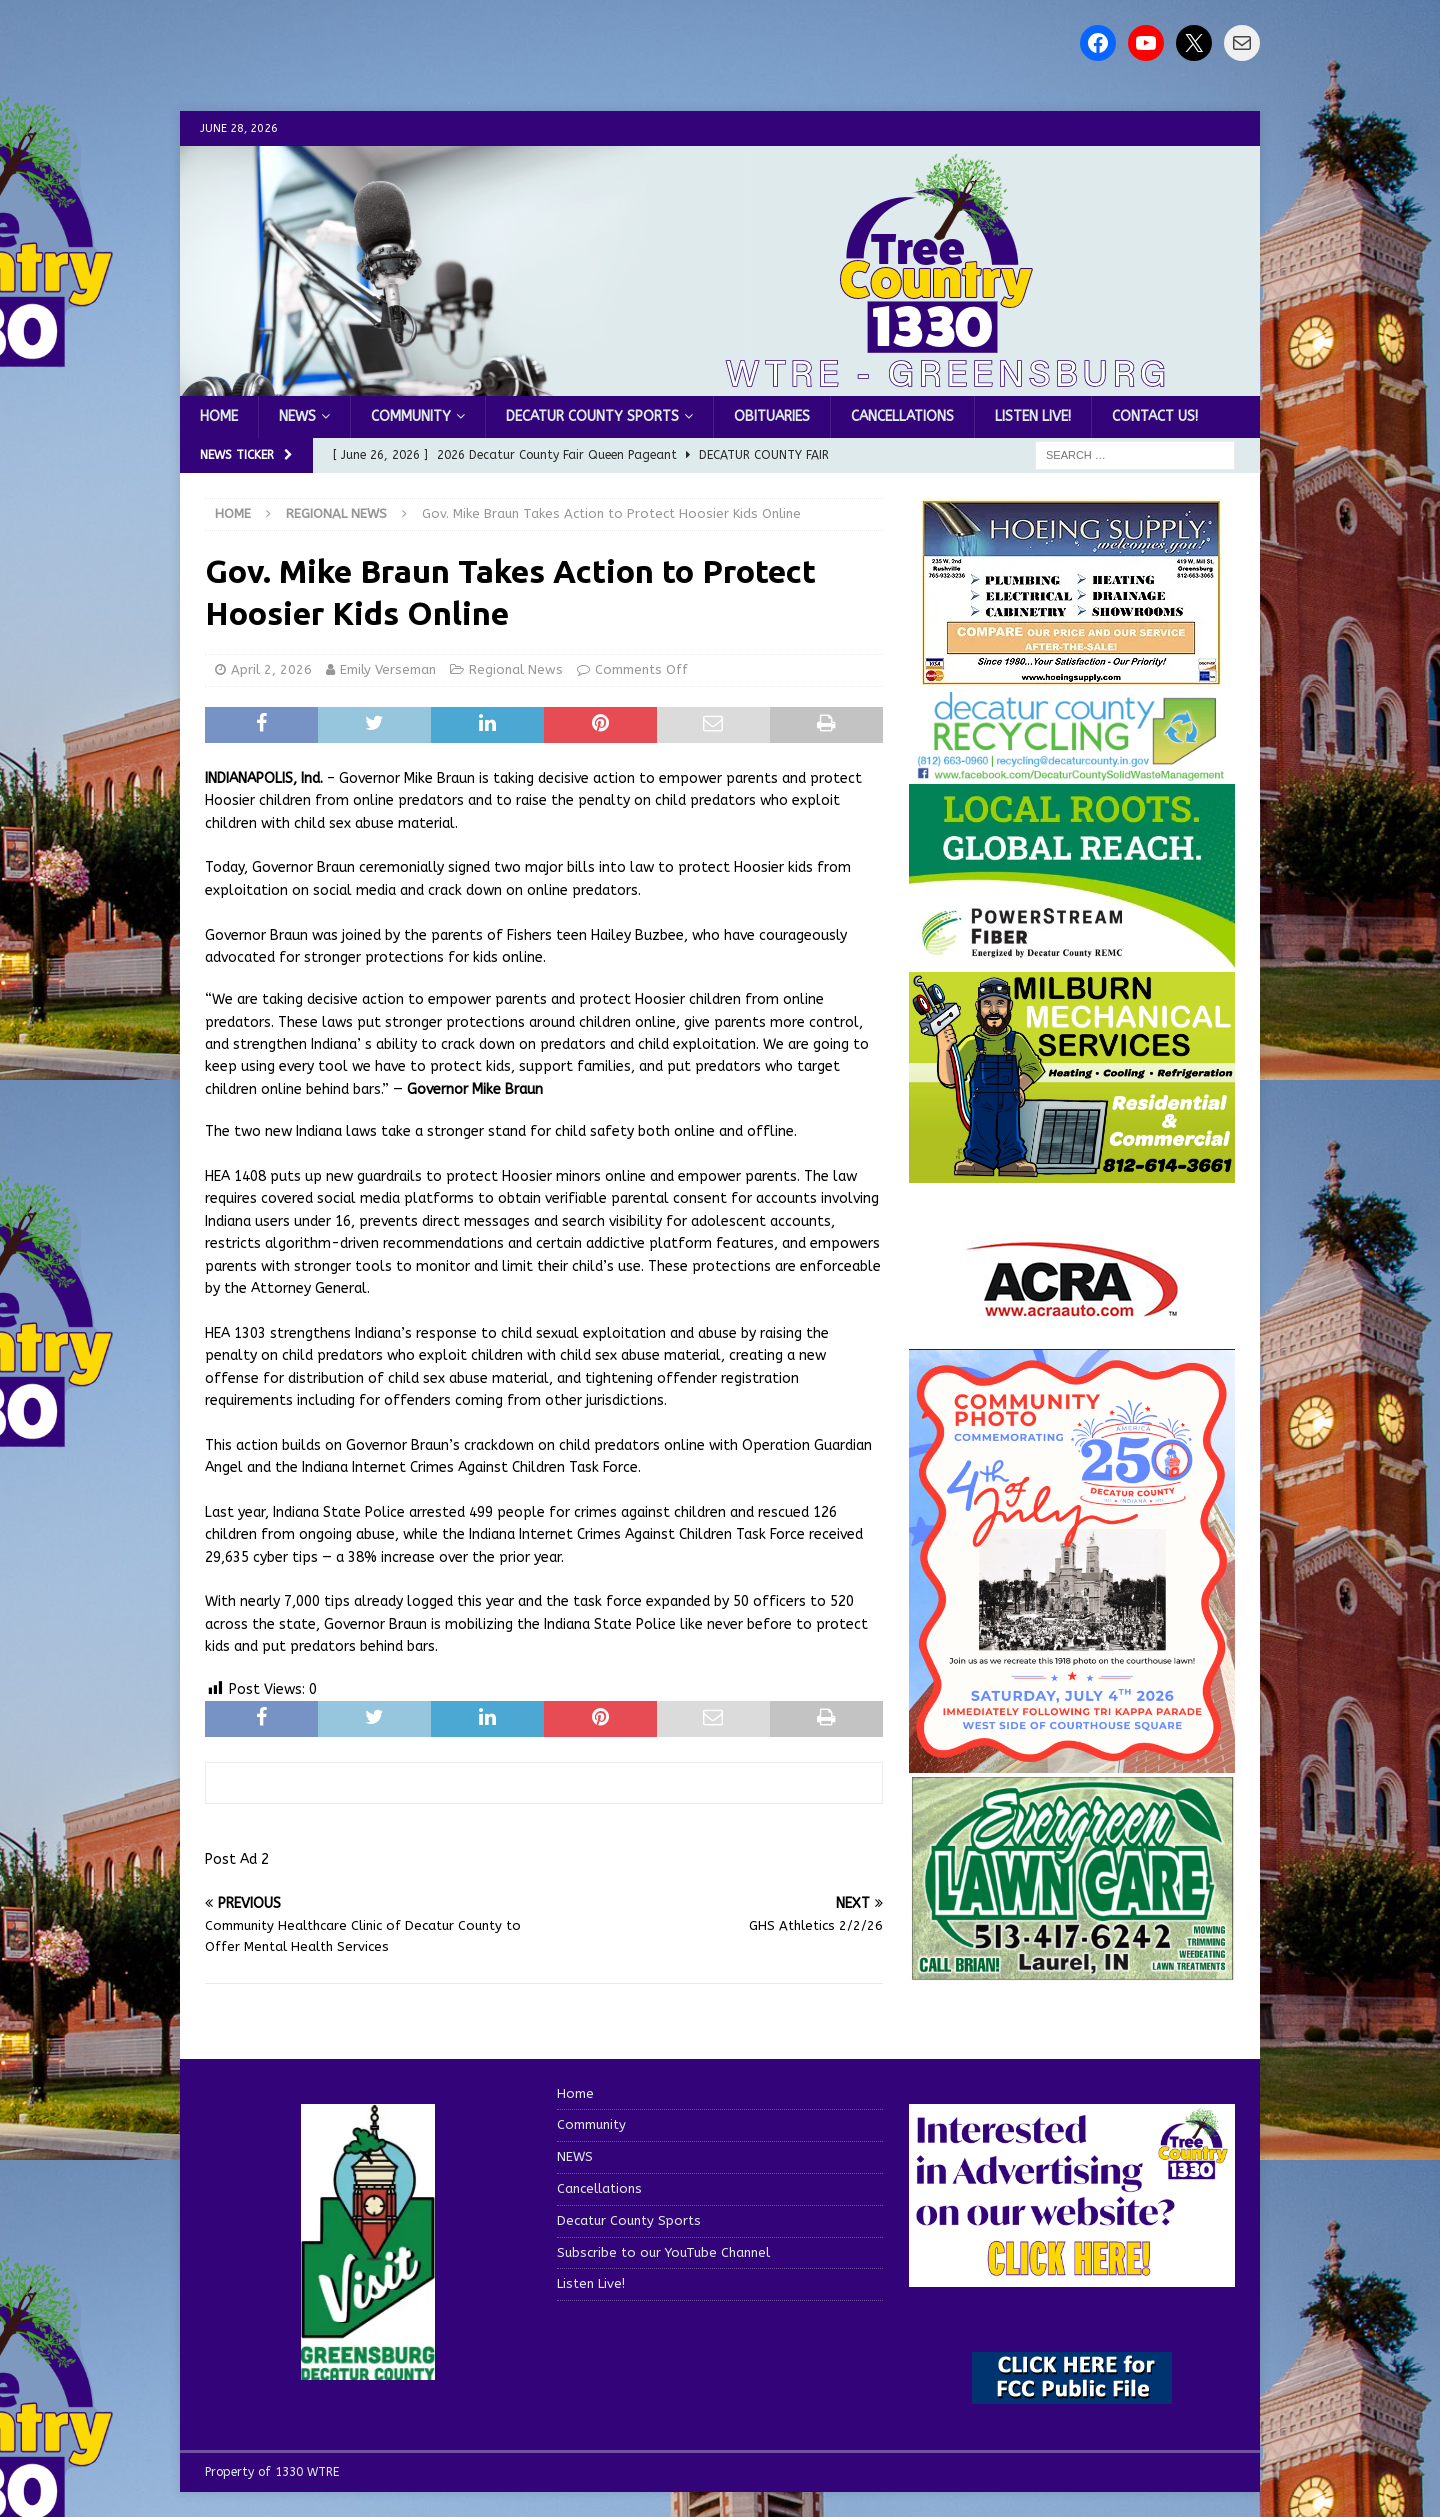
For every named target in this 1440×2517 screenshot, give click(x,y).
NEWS (297, 416)
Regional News (516, 669)
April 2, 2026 (271, 669)
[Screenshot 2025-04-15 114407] (1072, 1970)
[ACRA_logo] (1072, 1307)
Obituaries (772, 416)
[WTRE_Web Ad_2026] (1072, 958)
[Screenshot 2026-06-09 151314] (1072, 770)
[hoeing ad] (1072, 675)
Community (411, 416)
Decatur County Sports (592, 416)
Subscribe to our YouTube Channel (663, 2252)
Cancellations (902, 416)
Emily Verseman (388, 669)
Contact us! (1155, 416)
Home (219, 416)
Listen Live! (1033, 416)
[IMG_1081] (1072, 1171)
